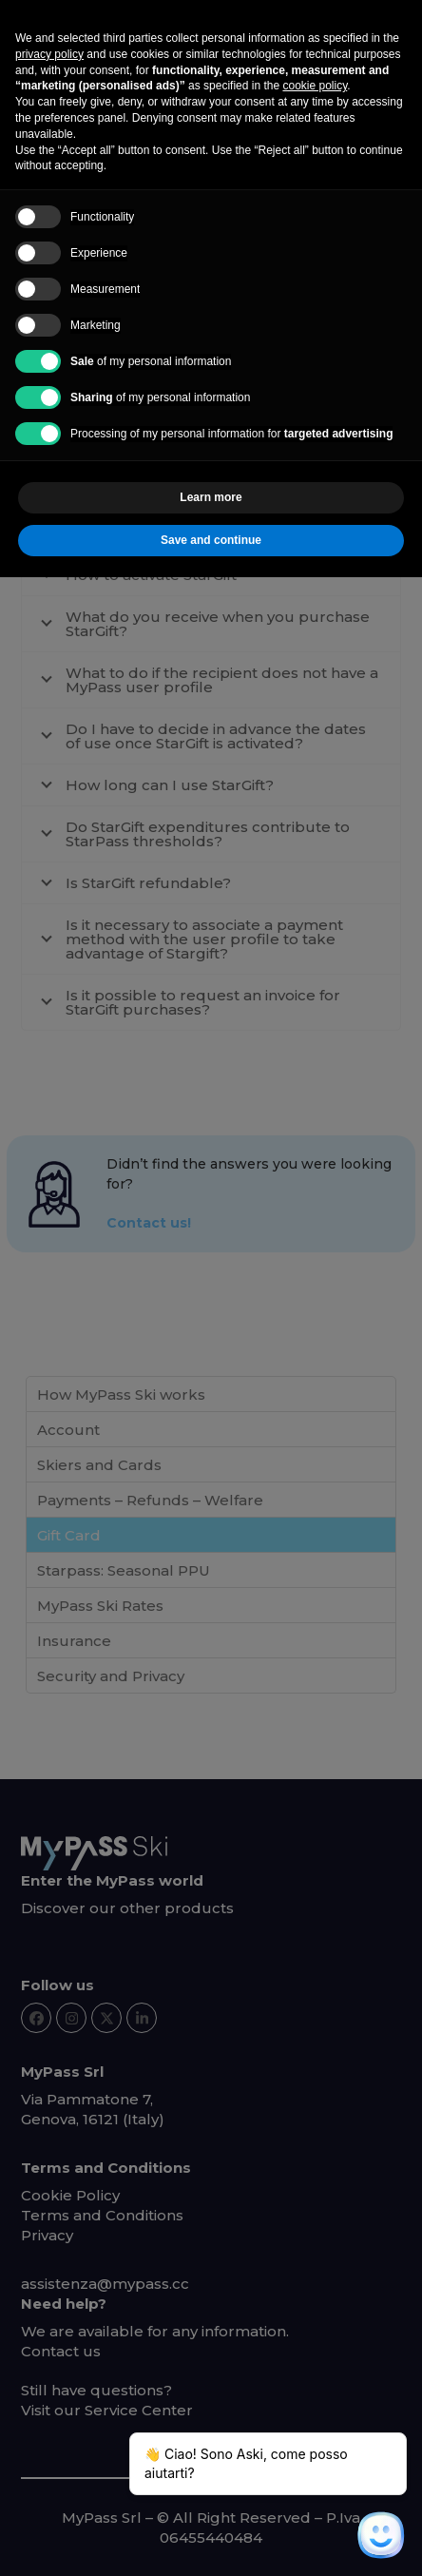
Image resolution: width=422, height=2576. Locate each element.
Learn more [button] (210, 497)
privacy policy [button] (49, 54)
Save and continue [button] (211, 540)
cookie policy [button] (314, 85)
